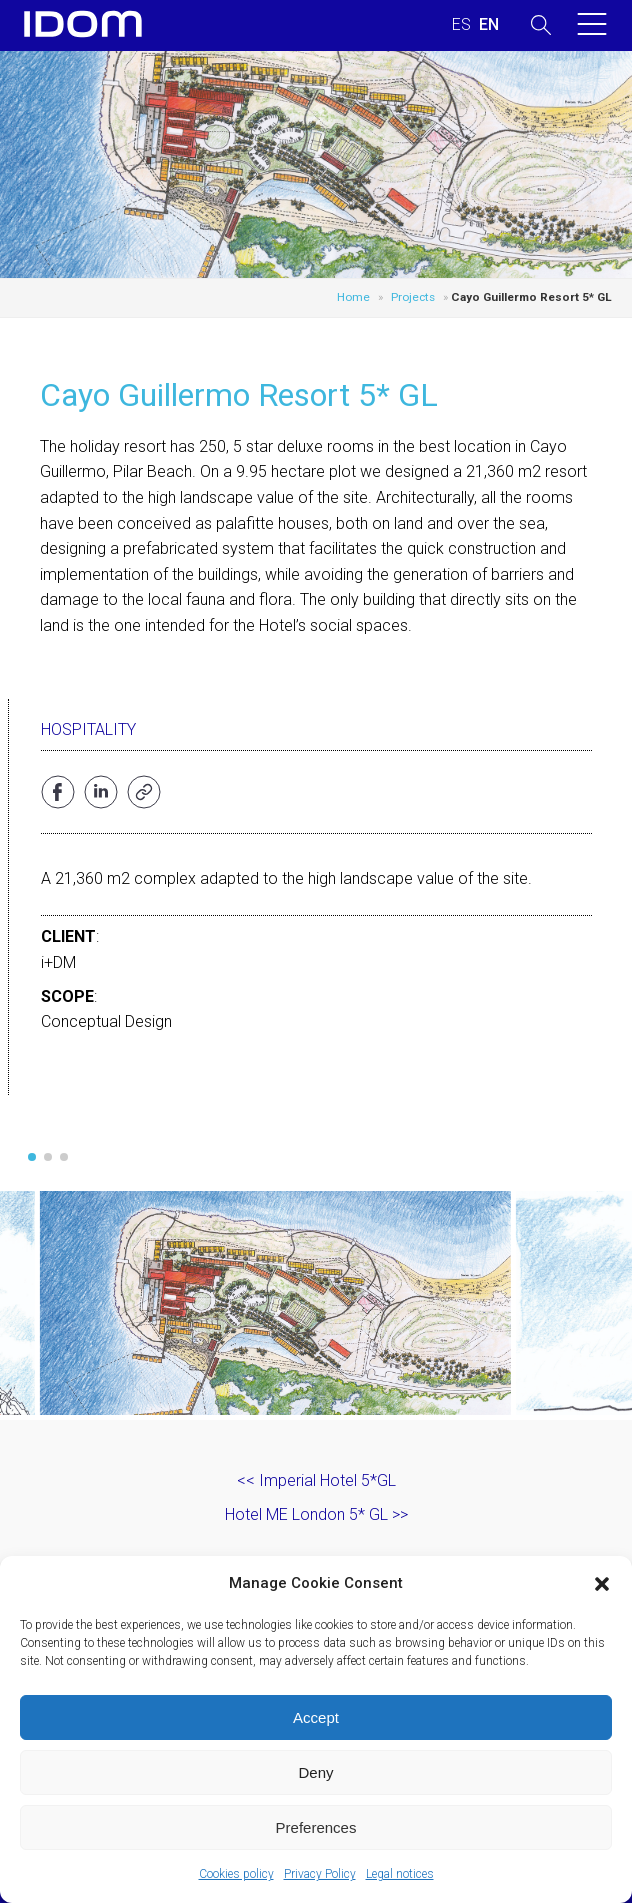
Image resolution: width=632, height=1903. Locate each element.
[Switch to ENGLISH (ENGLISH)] (489, 25)
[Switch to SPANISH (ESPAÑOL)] (461, 25)
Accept (316, 1717)
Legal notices (400, 1874)
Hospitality (88, 729)
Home (353, 297)
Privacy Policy (320, 1874)
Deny (315, 1772)
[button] (602, 1584)
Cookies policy (236, 1874)
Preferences (316, 1827)
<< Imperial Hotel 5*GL (316, 1480)
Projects (413, 297)
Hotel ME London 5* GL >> (316, 1514)
